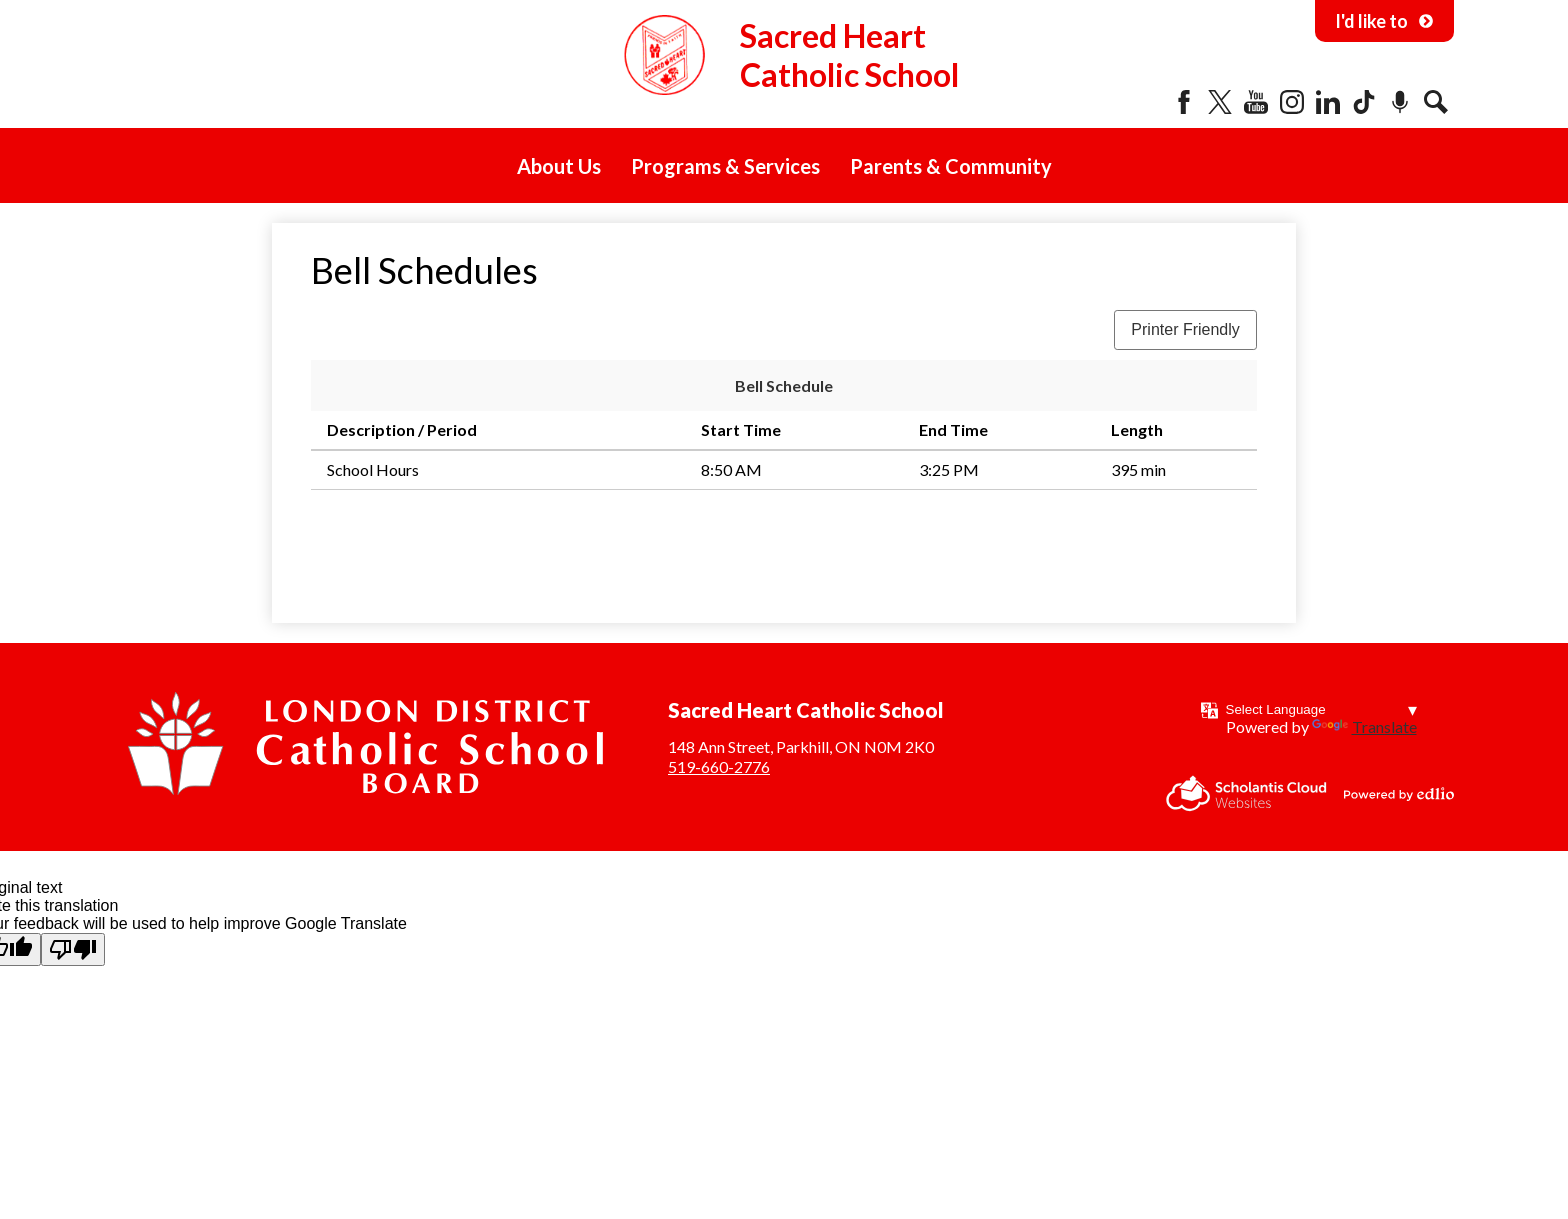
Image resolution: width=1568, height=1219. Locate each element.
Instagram (1292, 102)
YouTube (1256, 102)
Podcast (1400, 102)
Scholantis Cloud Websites (1246, 793)
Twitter (1220, 102)
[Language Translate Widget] (1321, 709)
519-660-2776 (719, 766)
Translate (1364, 726)
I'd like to (1384, 21)
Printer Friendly (1185, 329)
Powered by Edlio (1399, 794)
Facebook (1184, 102)
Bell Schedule (784, 385)
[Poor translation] (73, 949)
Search (1436, 102)
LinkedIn (1328, 102)
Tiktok (1364, 102)
